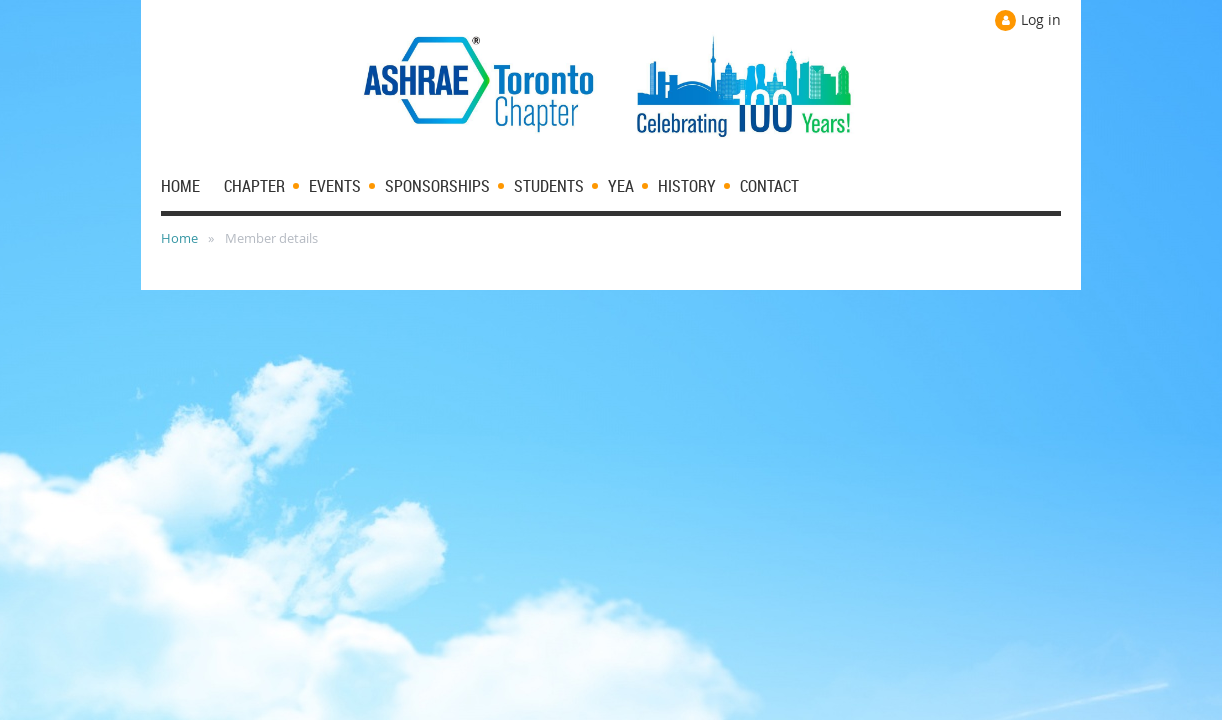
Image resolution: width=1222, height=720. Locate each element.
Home (179, 238)
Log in (1041, 19)
